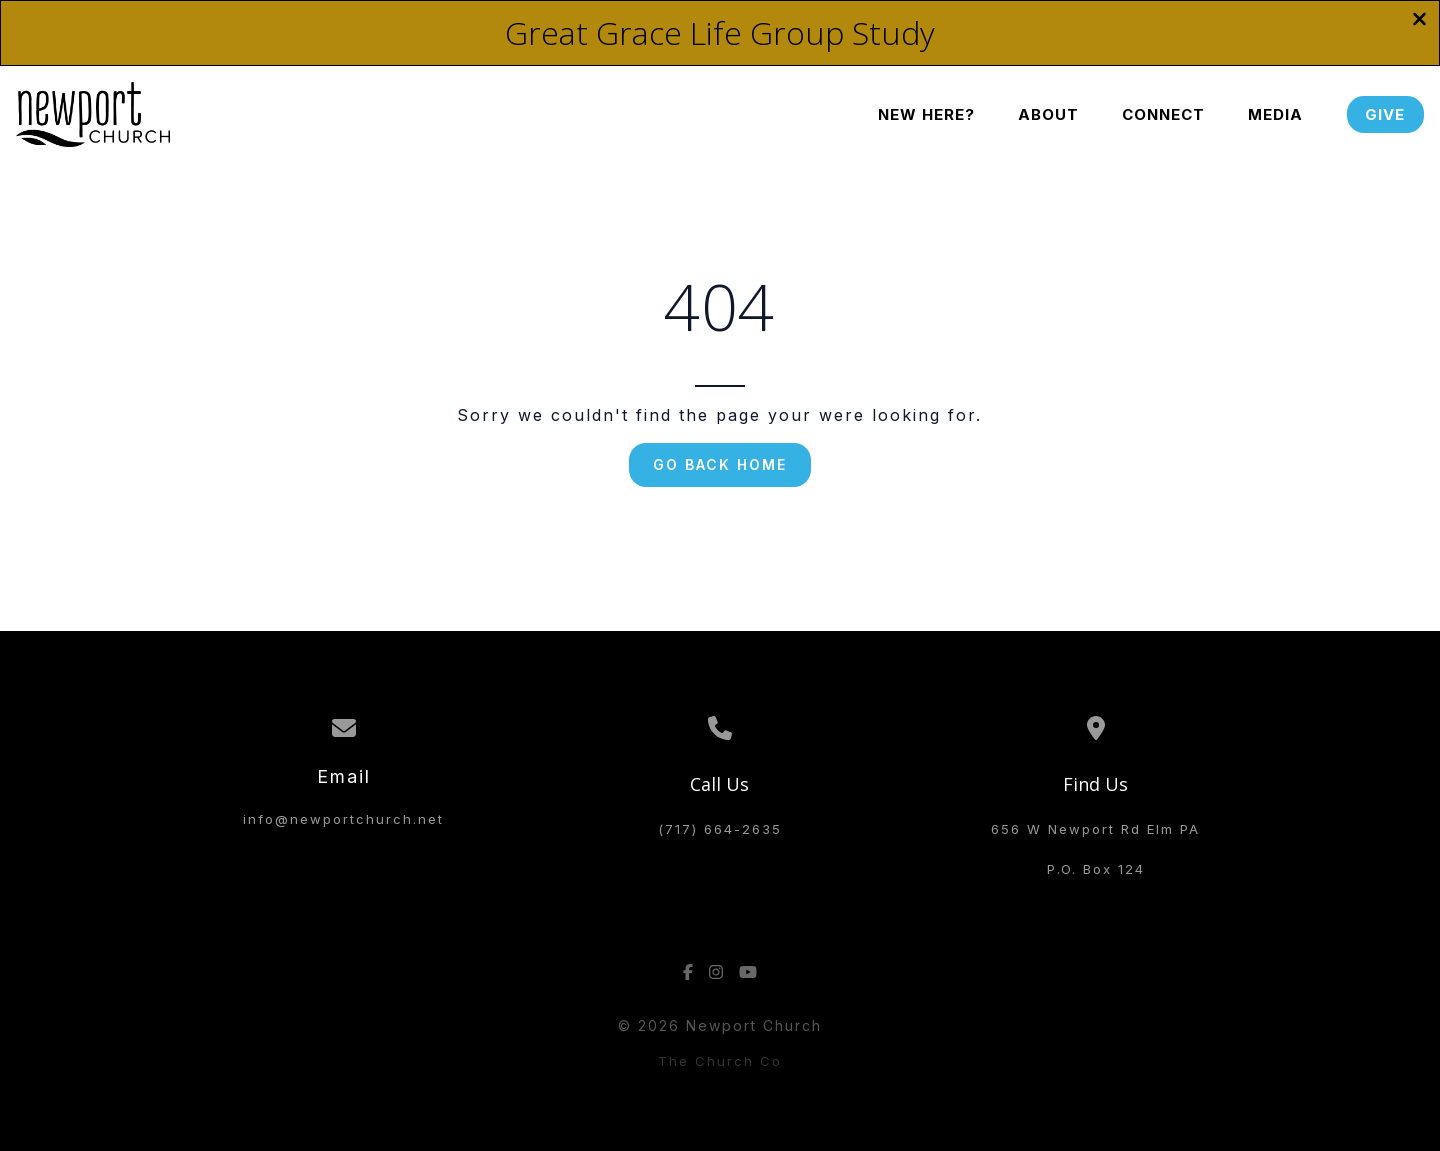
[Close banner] (1419, 21)
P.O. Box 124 (1096, 869)
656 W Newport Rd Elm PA (1095, 829)
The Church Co (720, 1061)
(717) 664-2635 (720, 829)
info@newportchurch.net (343, 819)
